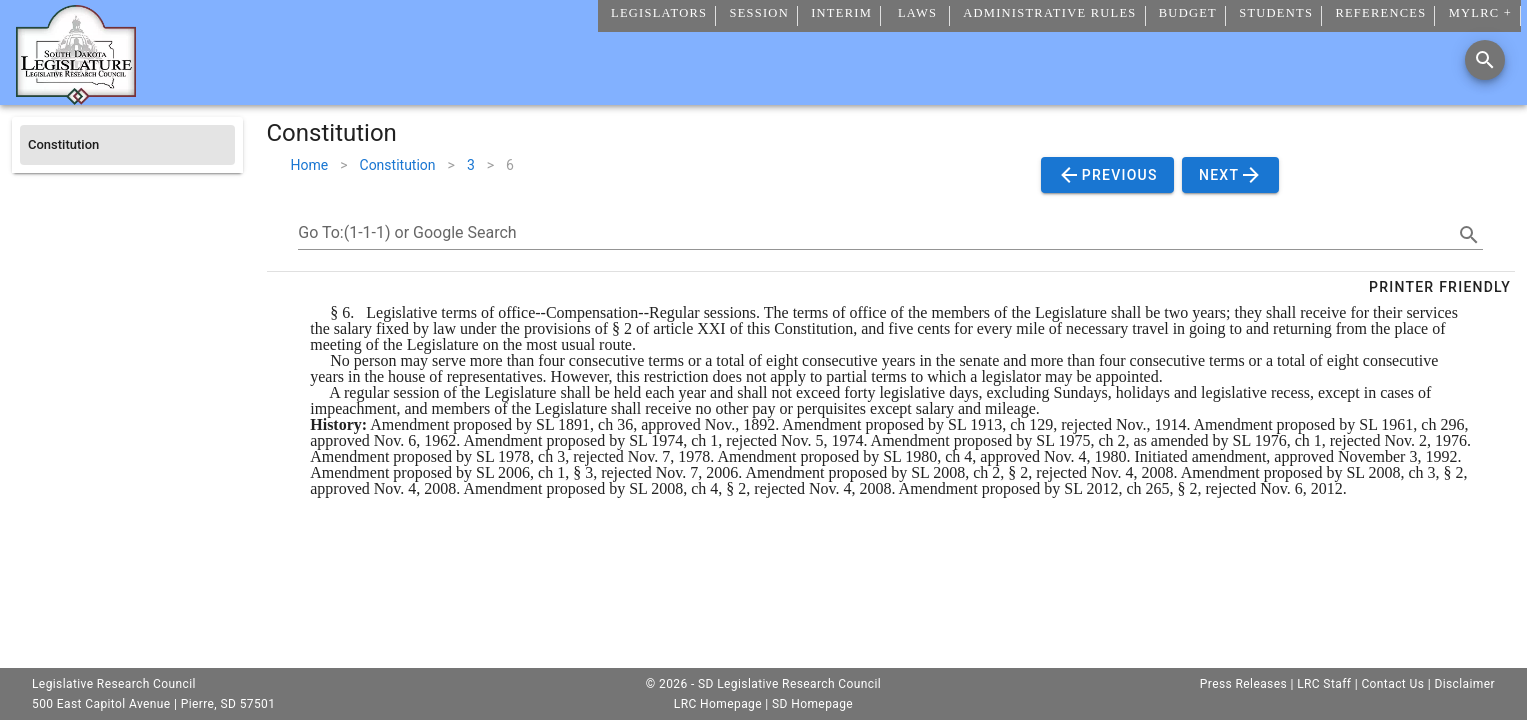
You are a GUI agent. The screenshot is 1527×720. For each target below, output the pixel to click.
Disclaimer (1464, 684)
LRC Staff (1324, 684)
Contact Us (1392, 684)
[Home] (76, 97)
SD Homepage (812, 704)
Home (310, 165)
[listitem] (127, 145)
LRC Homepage (718, 704)
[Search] (1485, 60)
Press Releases (1243, 684)
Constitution (398, 165)
